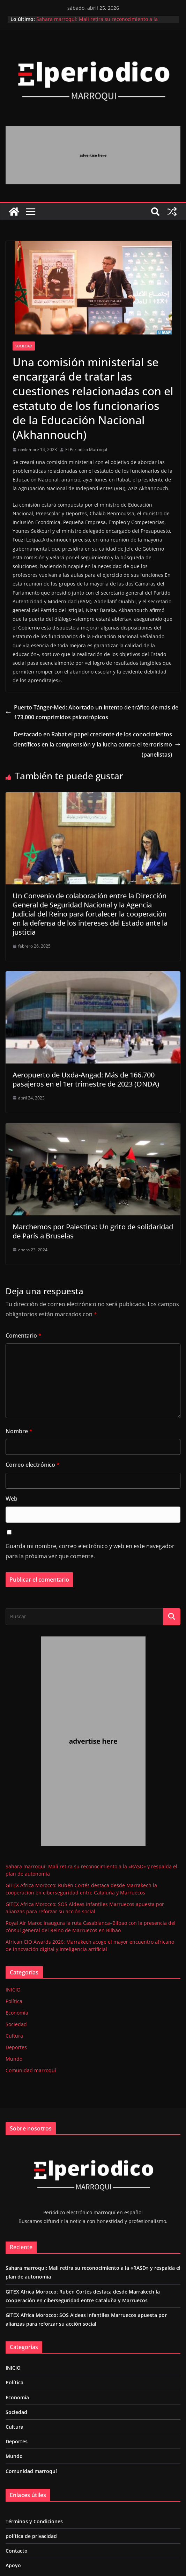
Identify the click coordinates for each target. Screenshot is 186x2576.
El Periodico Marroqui (86, 449)
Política (14, 2001)
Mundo (14, 2058)
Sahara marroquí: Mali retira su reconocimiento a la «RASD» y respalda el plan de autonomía (97, 22)
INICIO (13, 1989)
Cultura (14, 2035)
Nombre (19, 1431)
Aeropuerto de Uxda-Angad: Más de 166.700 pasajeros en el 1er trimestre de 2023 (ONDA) (86, 1079)
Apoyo (13, 2565)
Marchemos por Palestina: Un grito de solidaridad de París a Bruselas (93, 1231)
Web (11, 1498)
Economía (17, 2012)
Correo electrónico (33, 1465)
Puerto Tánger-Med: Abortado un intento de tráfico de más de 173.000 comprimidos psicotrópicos (92, 712)
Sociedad (23, 346)
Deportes (16, 2047)
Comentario (24, 1335)
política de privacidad (31, 2536)
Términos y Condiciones (34, 2521)
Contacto (17, 2550)
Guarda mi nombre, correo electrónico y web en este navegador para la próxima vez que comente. (90, 1551)
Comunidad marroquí (31, 2070)
